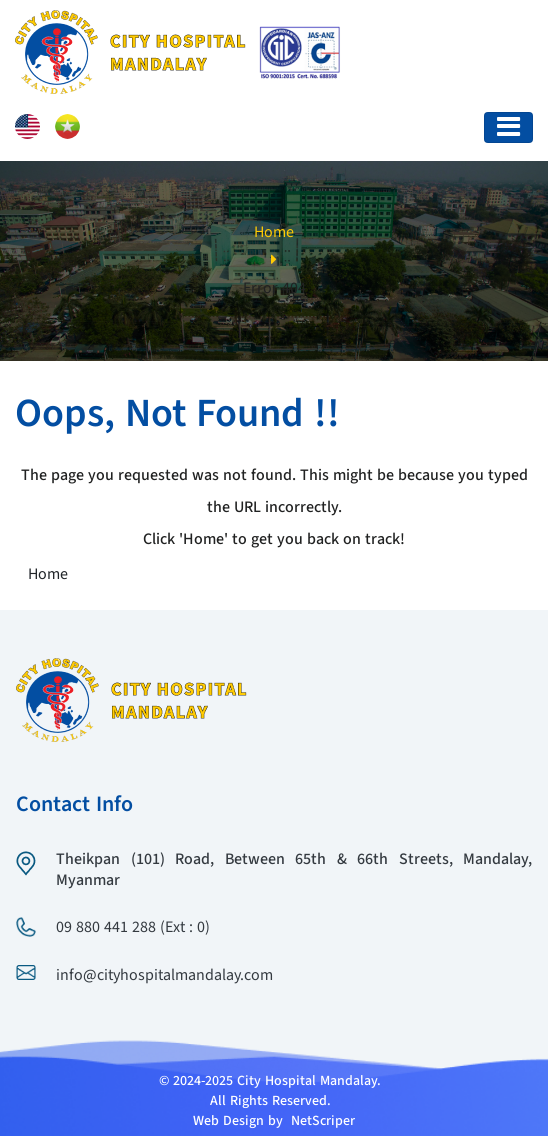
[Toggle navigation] (508, 127)
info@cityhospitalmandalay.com (164, 976)
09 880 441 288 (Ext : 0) (133, 928)
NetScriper (323, 1121)
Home (274, 233)
